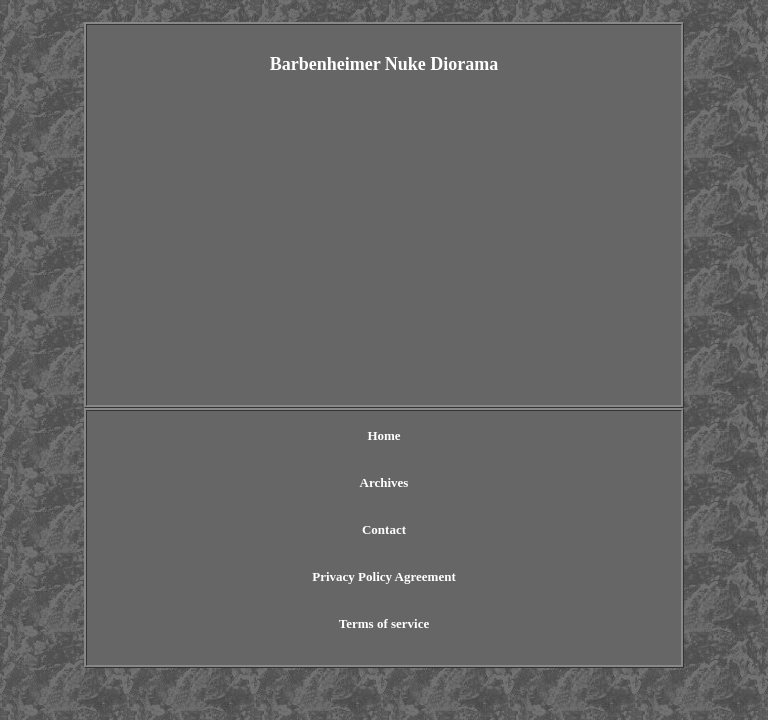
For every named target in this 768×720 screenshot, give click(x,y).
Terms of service (384, 623)
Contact (384, 529)
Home (383, 435)
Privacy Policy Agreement (383, 576)
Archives (384, 482)
